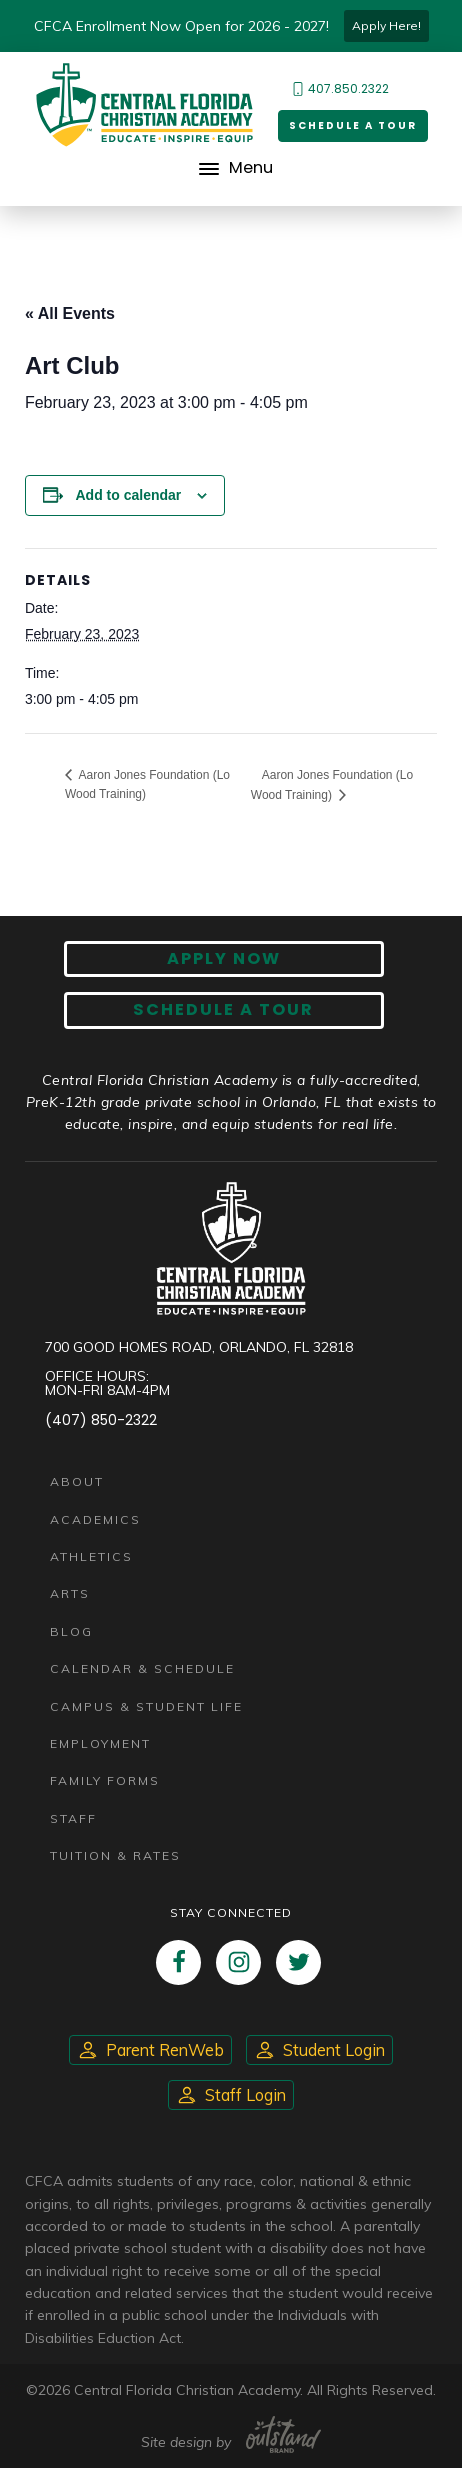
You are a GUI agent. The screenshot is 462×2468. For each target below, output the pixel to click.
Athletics (91, 1556)
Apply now (224, 958)
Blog (71, 1631)
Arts (70, 1593)
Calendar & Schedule (142, 1668)
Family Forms (105, 1780)
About (77, 1481)
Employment (100, 1743)
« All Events (70, 313)
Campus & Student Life (146, 1706)
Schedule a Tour (353, 125)
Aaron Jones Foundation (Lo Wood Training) (147, 784)
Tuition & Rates (115, 1855)
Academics (95, 1519)
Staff (73, 1818)
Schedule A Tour (223, 1009)
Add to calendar (128, 495)
